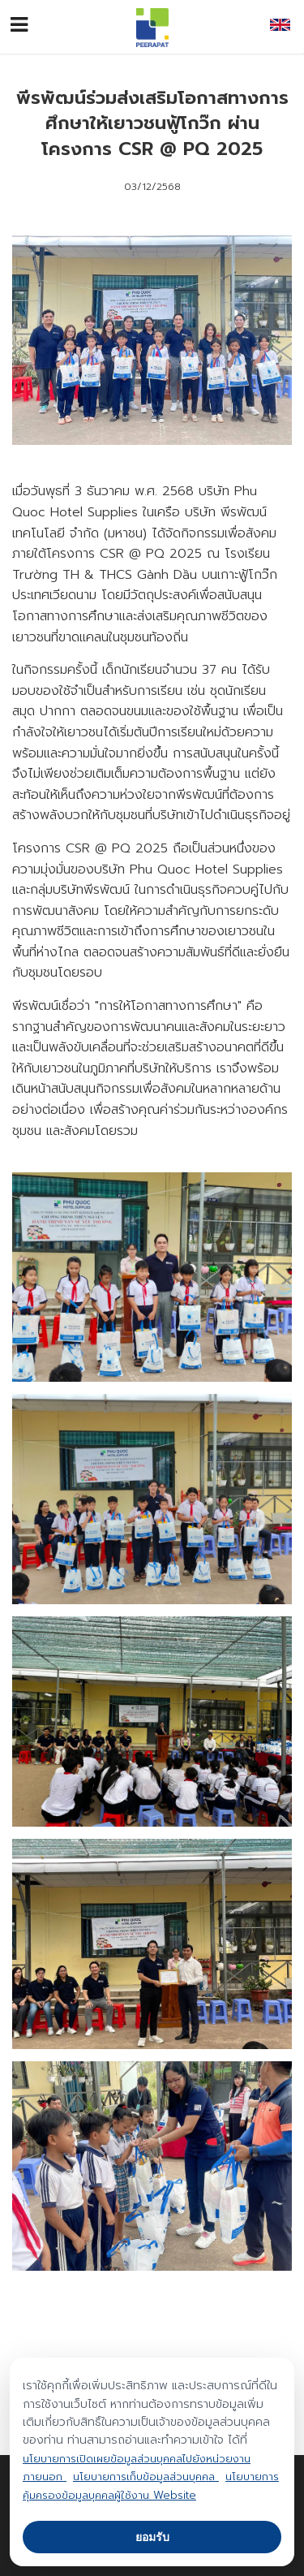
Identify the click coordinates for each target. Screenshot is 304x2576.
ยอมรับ (152, 2536)
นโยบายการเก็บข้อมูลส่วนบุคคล (146, 2476)
